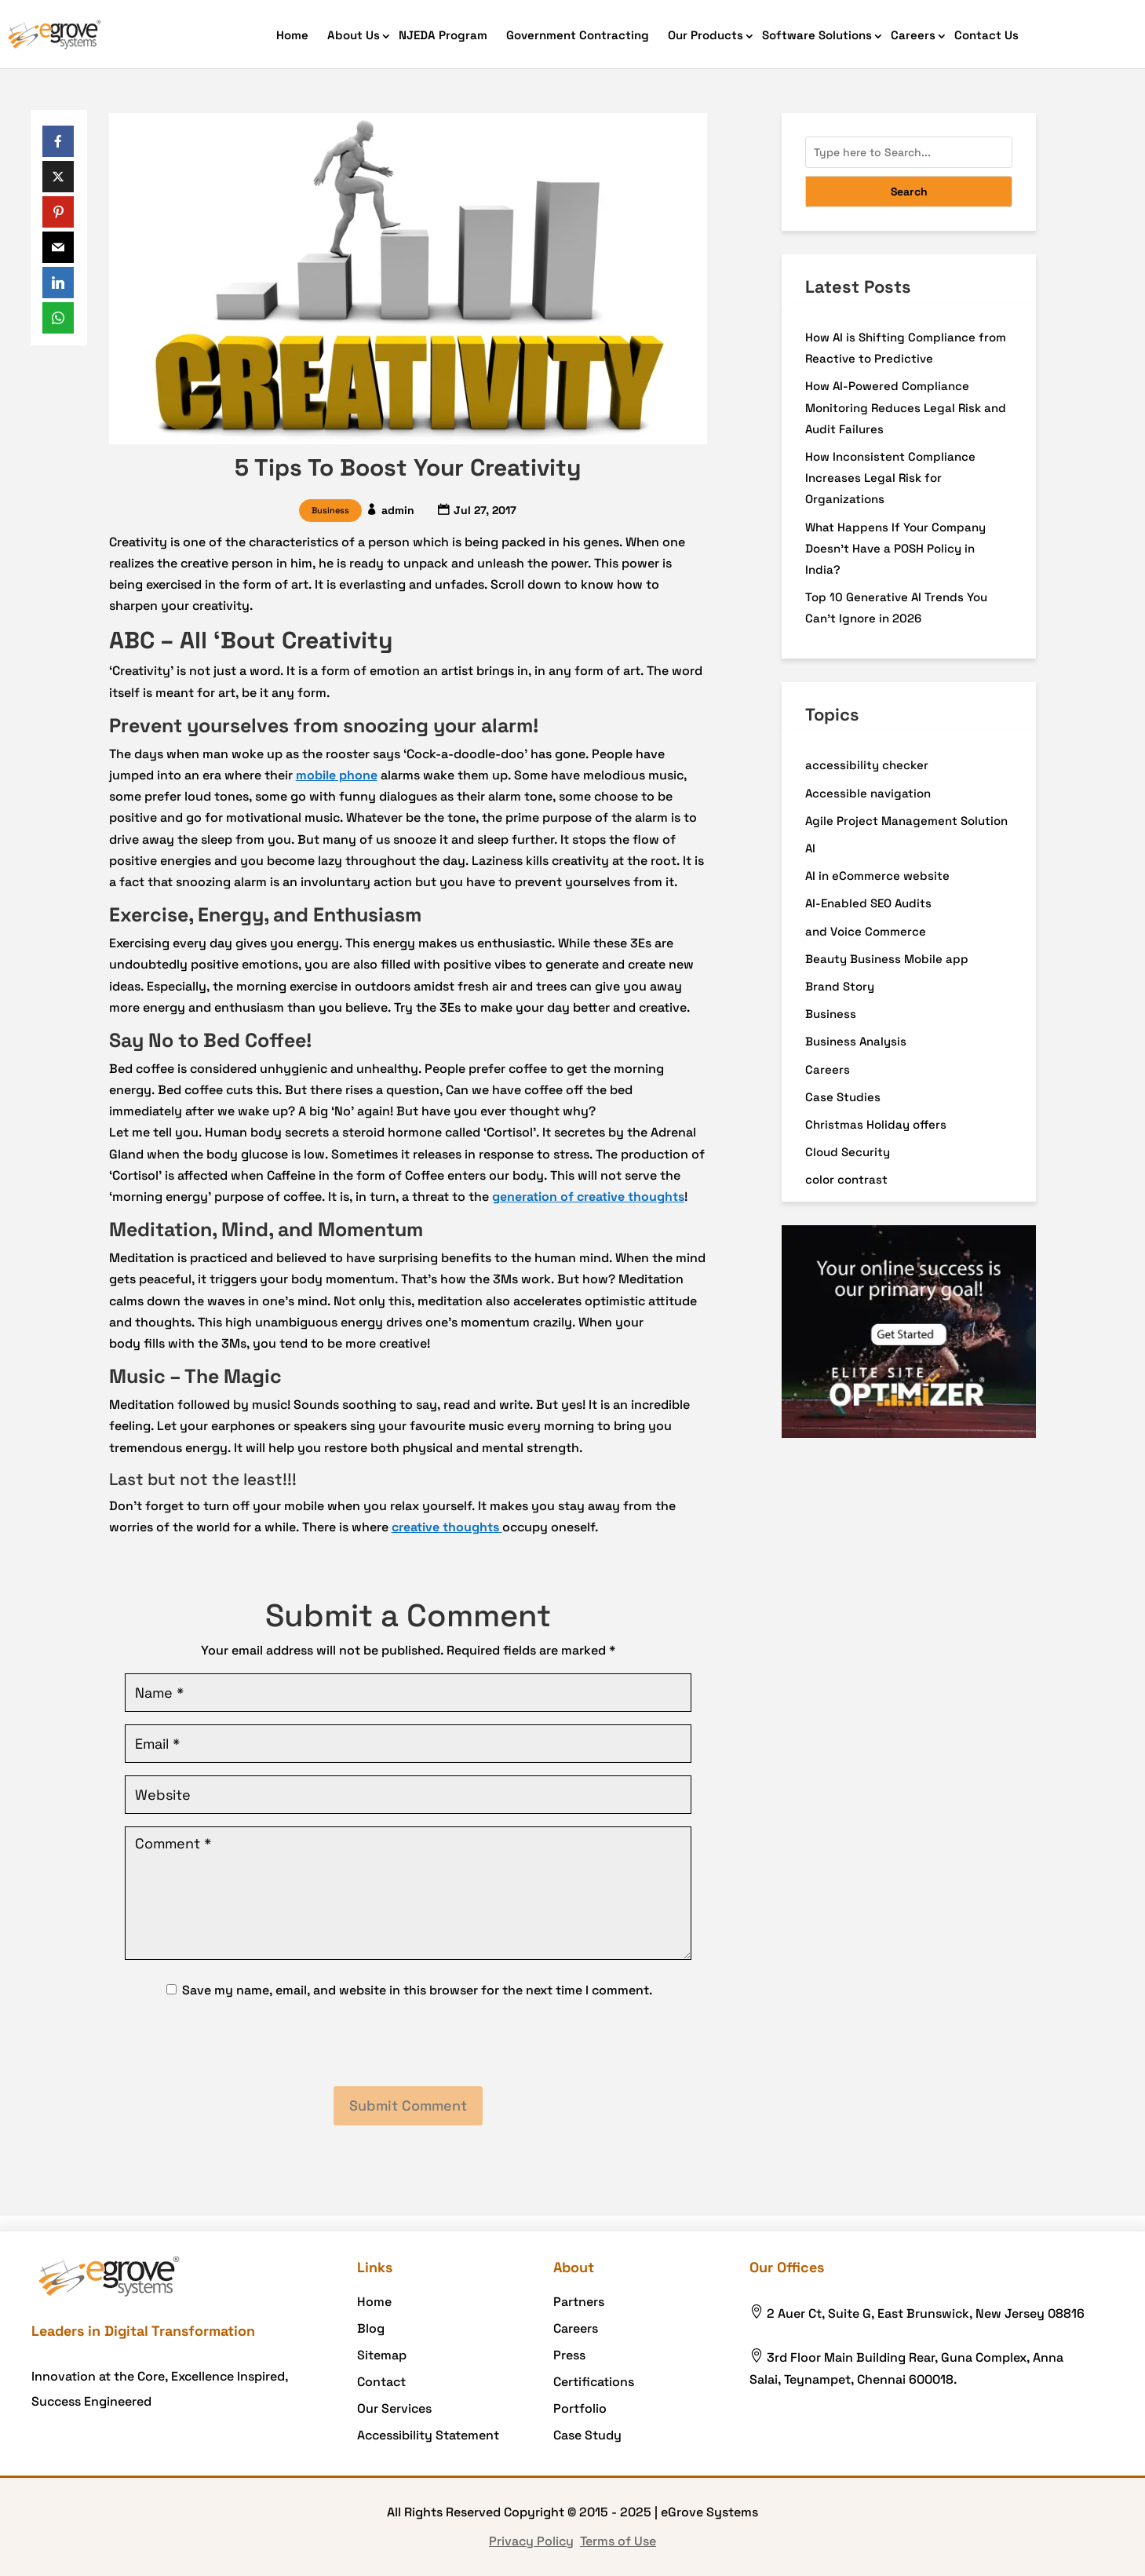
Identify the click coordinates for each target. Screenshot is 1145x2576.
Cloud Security (847, 1151)
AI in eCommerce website (877, 875)
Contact (381, 2381)
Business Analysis (855, 1041)
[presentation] (408, 2043)
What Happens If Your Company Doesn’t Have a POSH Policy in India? (895, 548)
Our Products (705, 34)
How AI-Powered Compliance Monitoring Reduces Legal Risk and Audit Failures (905, 407)
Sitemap (382, 2355)
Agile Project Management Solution (906, 820)
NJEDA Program (443, 34)
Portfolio (580, 2408)
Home (292, 34)
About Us (353, 34)
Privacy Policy (531, 2541)
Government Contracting (577, 34)
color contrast (846, 1179)
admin (397, 510)
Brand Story (839, 986)
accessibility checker (866, 764)
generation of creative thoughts (588, 1196)
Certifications (593, 2381)
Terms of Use (618, 2541)
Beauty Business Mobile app (886, 958)
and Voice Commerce (865, 931)
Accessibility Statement (428, 2435)
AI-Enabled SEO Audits (868, 903)
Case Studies (843, 1096)
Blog (371, 2328)
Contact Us (986, 34)
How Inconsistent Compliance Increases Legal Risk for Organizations (890, 477)
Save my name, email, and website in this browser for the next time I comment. (417, 1990)
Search (909, 191)
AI (810, 848)
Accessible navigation (868, 793)
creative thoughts (447, 1527)
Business (330, 510)
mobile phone (336, 775)
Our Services (394, 2408)
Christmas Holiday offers (875, 1124)
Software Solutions (817, 34)
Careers (913, 34)
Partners (578, 2301)
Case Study (587, 2435)
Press (569, 2355)
